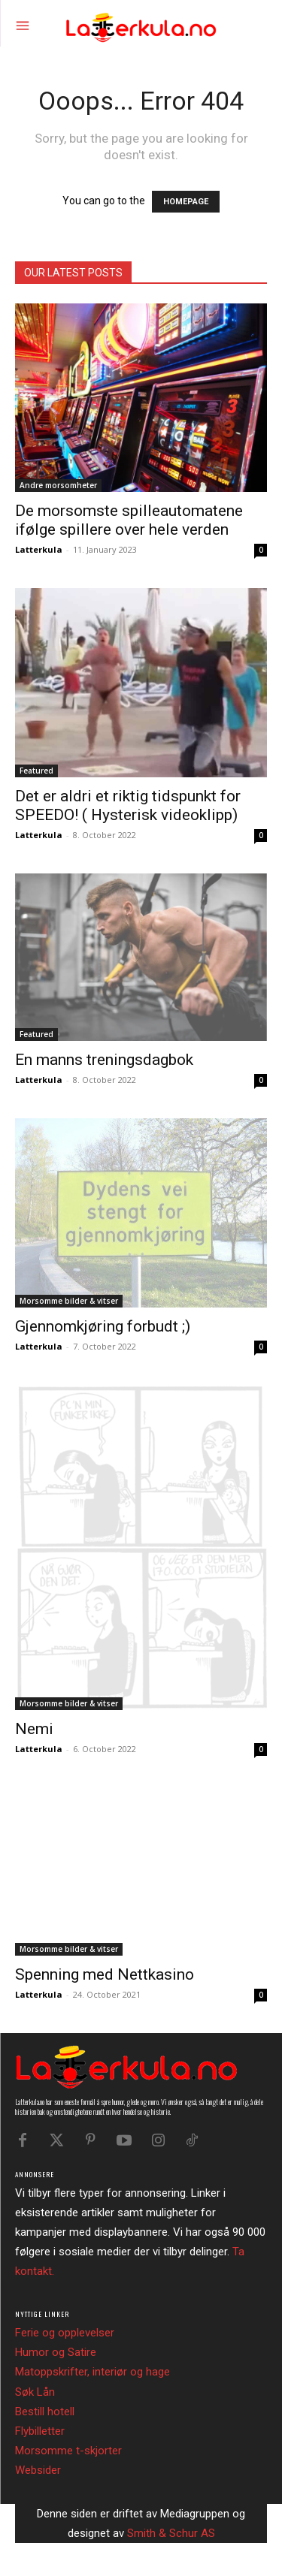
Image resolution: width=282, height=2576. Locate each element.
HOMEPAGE (185, 202)
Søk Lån (35, 2392)
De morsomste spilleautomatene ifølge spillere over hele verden (129, 520)
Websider (38, 2470)
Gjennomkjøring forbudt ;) (102, 1326)
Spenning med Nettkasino (104, 1974)
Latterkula (38, 549)
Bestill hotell (44, 2411)
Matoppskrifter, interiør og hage (92, 2371)
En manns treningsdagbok (104, 1060)
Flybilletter (40, 2431)
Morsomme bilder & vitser (69, 1301)
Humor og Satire (55, 2352)
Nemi (34, 1729)
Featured (36, 770)
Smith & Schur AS (171, 2533)
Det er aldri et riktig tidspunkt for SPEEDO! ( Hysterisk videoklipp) (128, 805)
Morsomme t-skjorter (68, 2450)
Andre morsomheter (58, 485)
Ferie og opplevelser (64, 2332)
